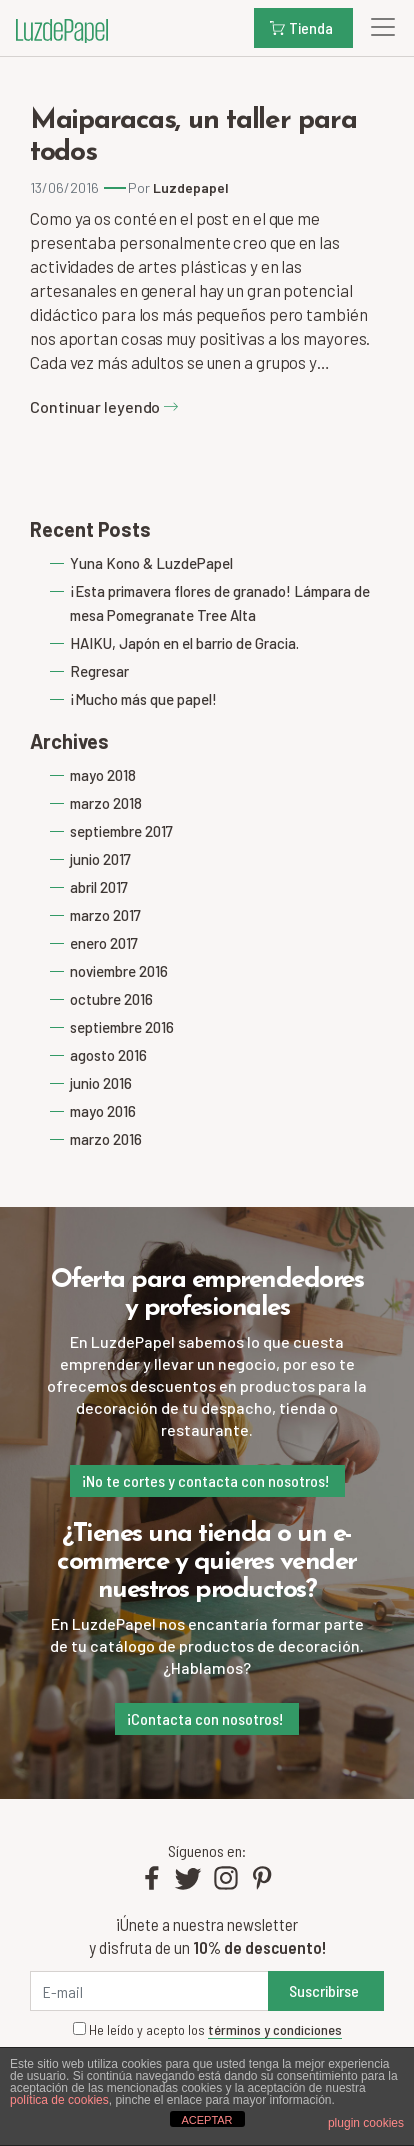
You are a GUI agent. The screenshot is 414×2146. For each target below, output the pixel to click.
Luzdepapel (191, 187)
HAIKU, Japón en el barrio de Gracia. (184, 643)
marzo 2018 (106, 803)
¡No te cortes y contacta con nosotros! (205, 1480)
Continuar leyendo (104, 406)
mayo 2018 (103, 775)
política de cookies (59, 2100)
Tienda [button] (301, 27)
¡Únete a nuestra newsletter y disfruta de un (207, 1935)
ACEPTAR (206, 2120)
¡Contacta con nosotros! (205, 1718)
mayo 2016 (103, 1111)
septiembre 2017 (121, 831)
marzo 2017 (105, 915)
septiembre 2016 (122, 1027)
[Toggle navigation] (377, 27)
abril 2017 (99, 887)
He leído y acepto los (207, 2030)
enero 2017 (104, 943)
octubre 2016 (111, 999)
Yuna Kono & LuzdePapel (151, 563)
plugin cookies (366, 2123)
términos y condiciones (275, 2029)
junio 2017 (100, 859)
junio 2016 (101, 1083)
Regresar (99, 671)
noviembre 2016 (119, 971)
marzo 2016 (106, 1139)
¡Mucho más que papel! (143, 699)
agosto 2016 (108, 1055)
